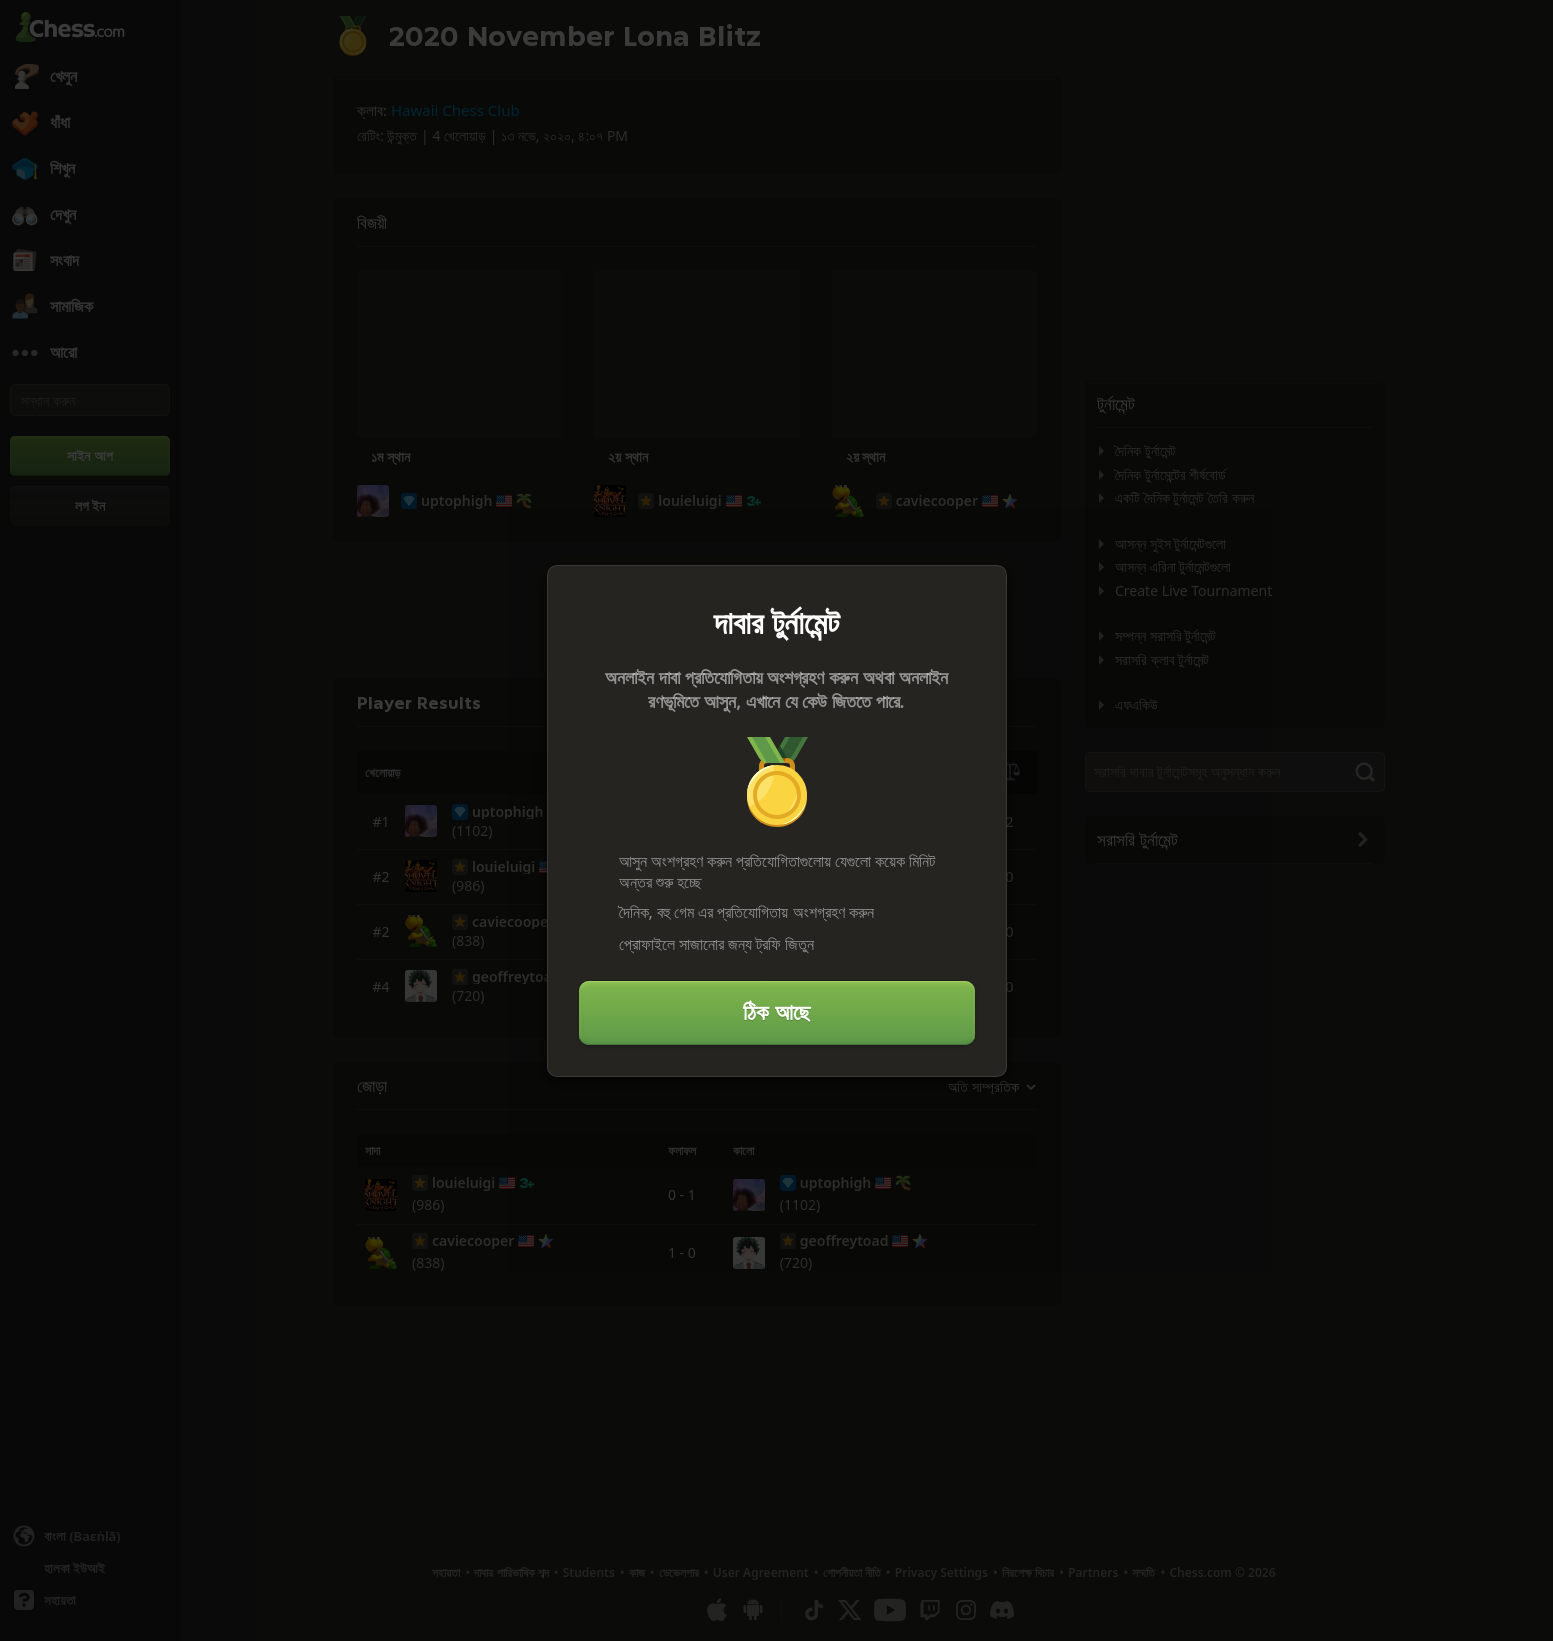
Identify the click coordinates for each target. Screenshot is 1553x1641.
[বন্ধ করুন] (983, 589)
